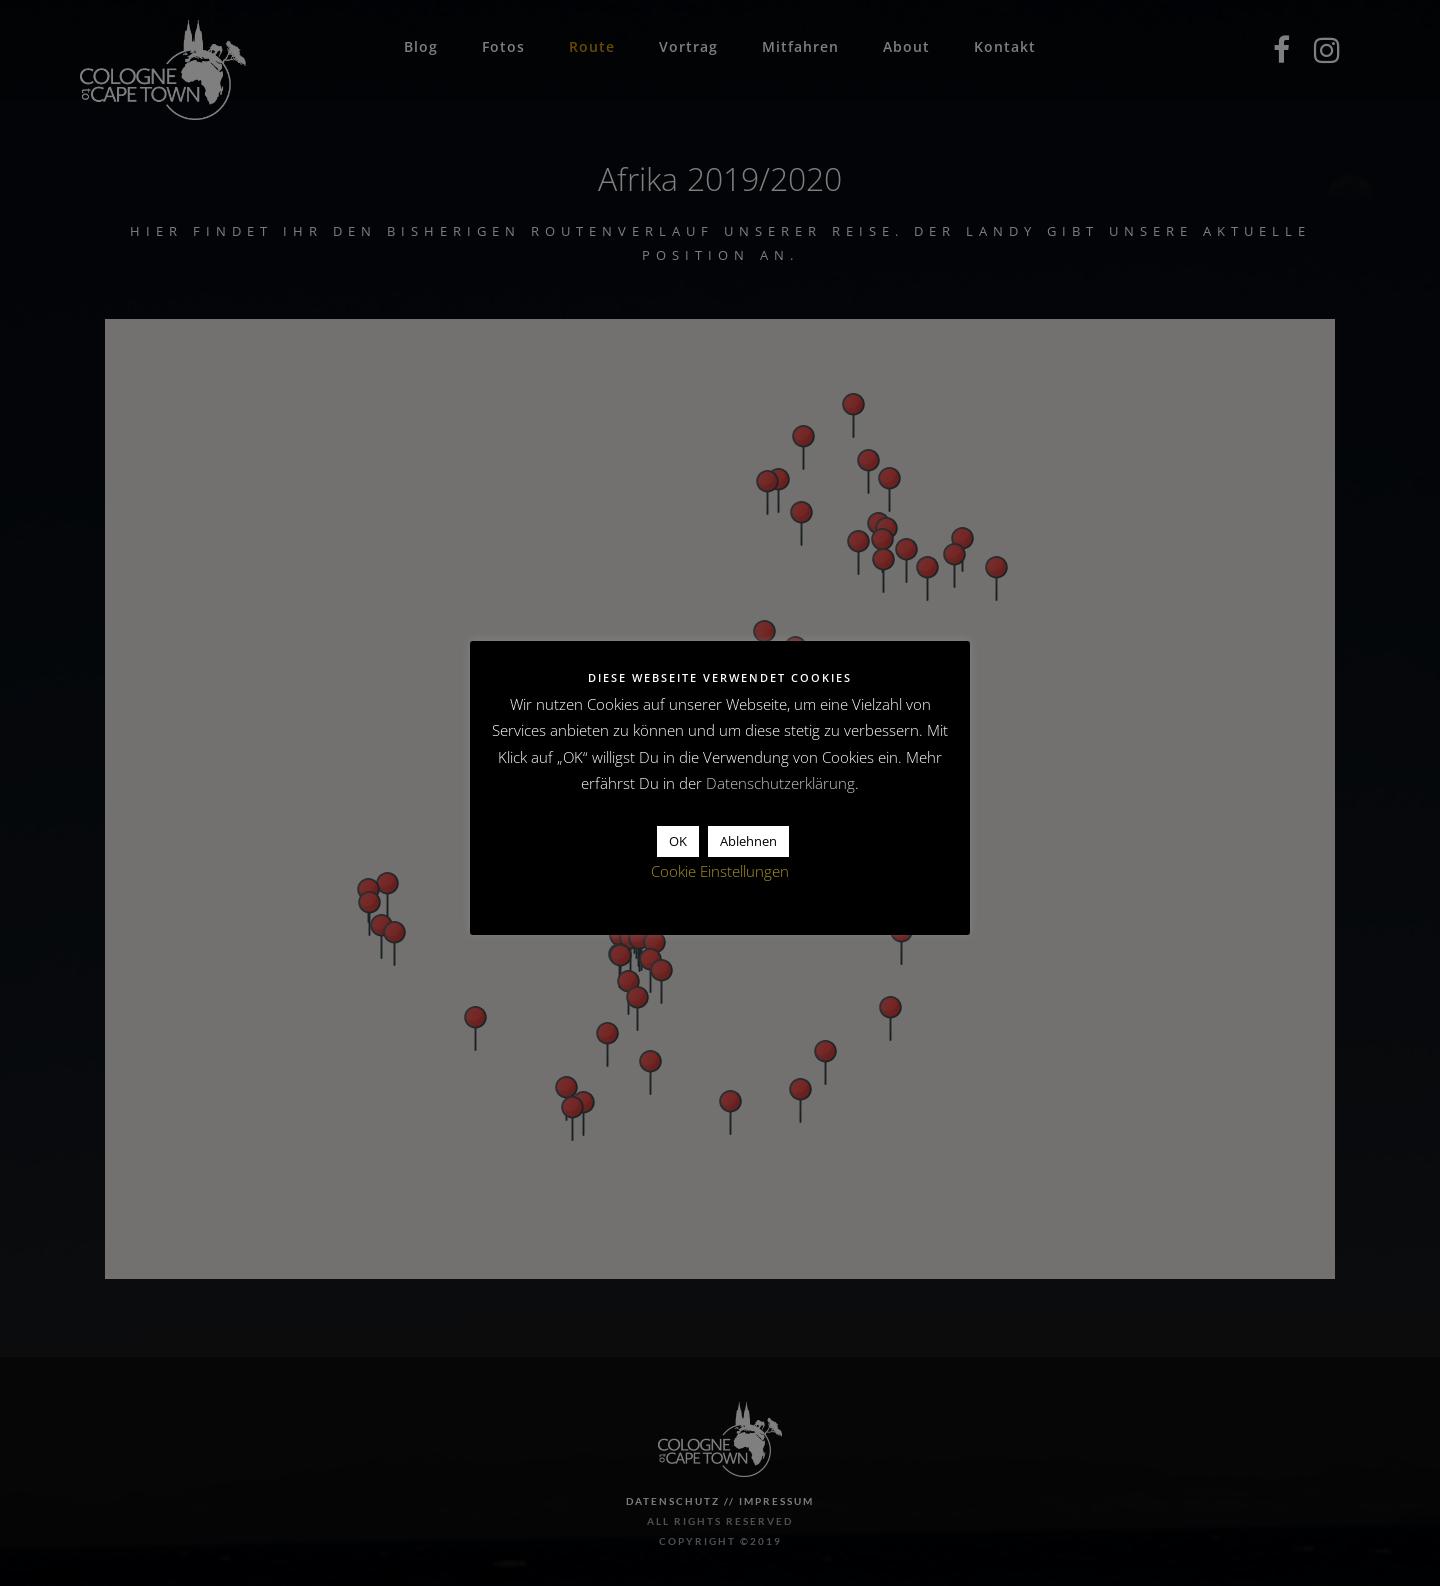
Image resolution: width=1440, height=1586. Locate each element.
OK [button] (678, 841)
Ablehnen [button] (748, 841)
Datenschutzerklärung (780, 783)
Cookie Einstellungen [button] (720, 871)
